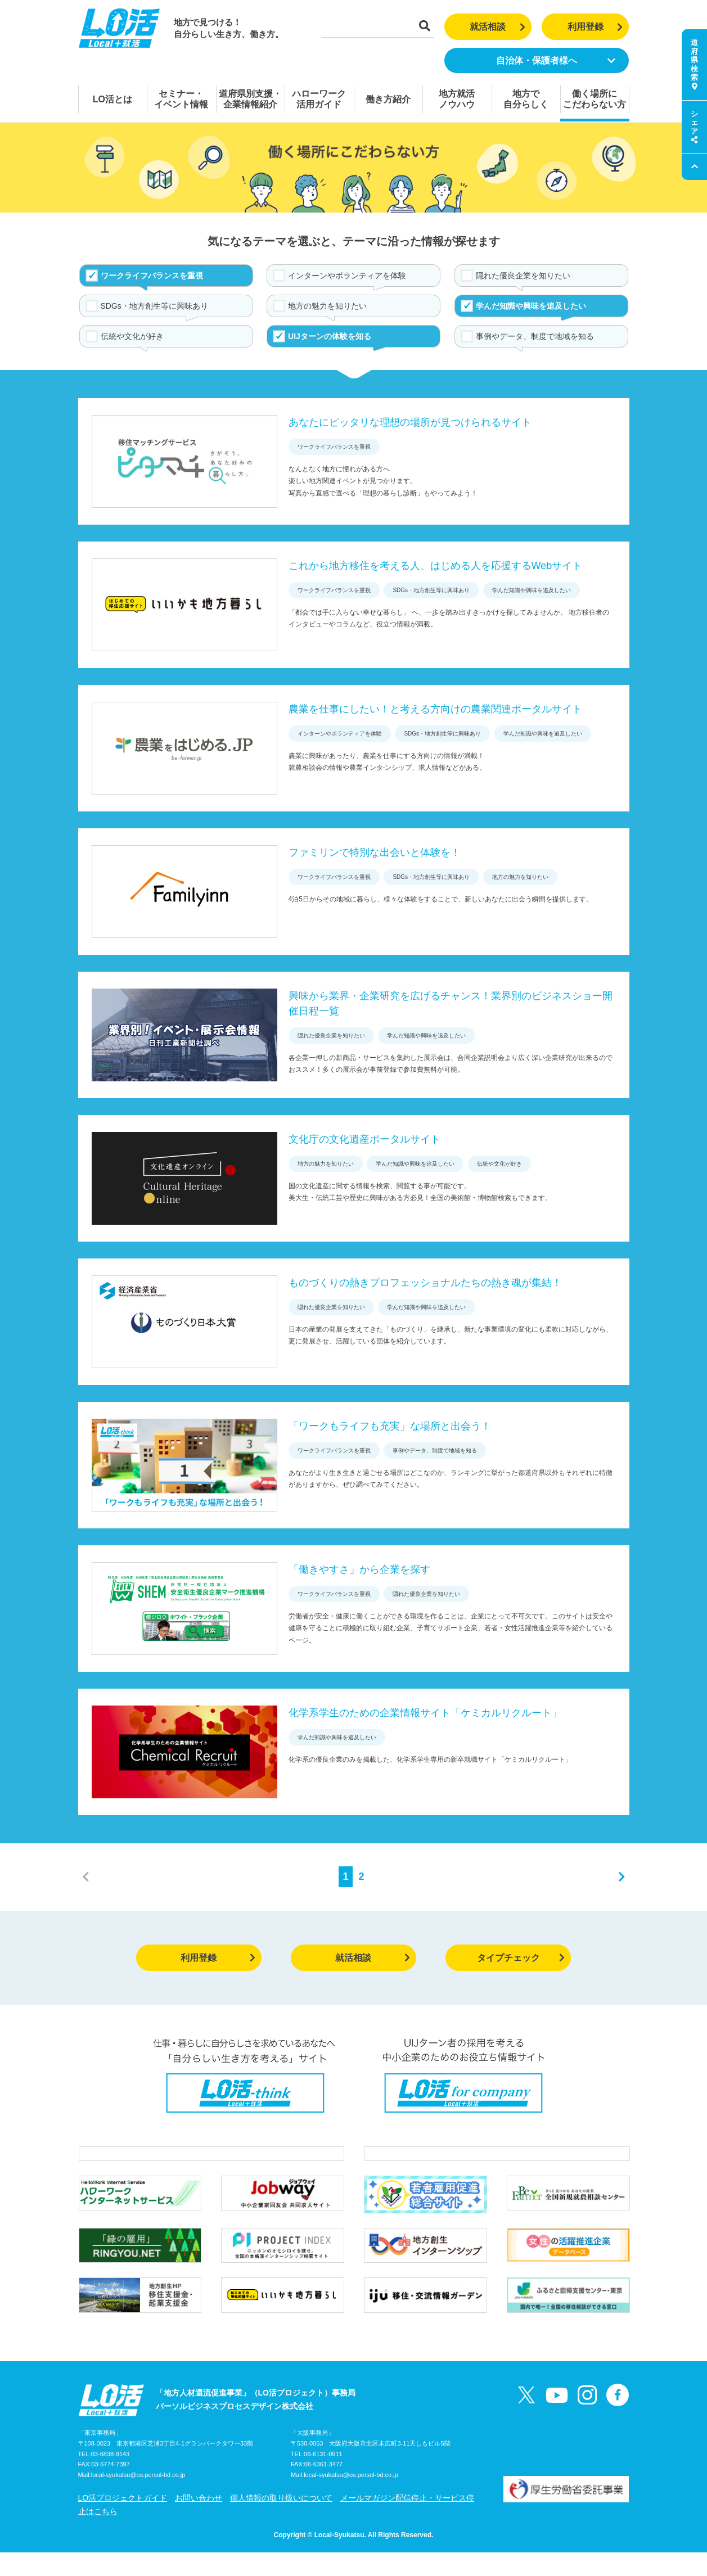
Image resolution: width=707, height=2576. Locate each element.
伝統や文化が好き (132, 336)
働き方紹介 (388, 99)
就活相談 (497, 26)
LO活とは (112, 99)
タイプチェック (521, 1958)
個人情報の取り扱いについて (281, 2521)
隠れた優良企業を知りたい (523, 275)
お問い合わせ (198, 2521)
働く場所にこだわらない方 (594, 99)
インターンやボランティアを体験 (347, 275)
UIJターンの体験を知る (329, 336)
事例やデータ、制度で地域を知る (535, 336)
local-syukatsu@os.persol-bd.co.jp (138, 2499)
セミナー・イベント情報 (181, 99)
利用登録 (595, 26)
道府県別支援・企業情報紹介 (250, 99)
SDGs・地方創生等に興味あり (154, 305)
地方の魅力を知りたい (327, 305)
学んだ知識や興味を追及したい (531, 305)
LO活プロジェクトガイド (123, 2521)
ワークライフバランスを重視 (152, 275)
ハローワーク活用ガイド (319, 99)
